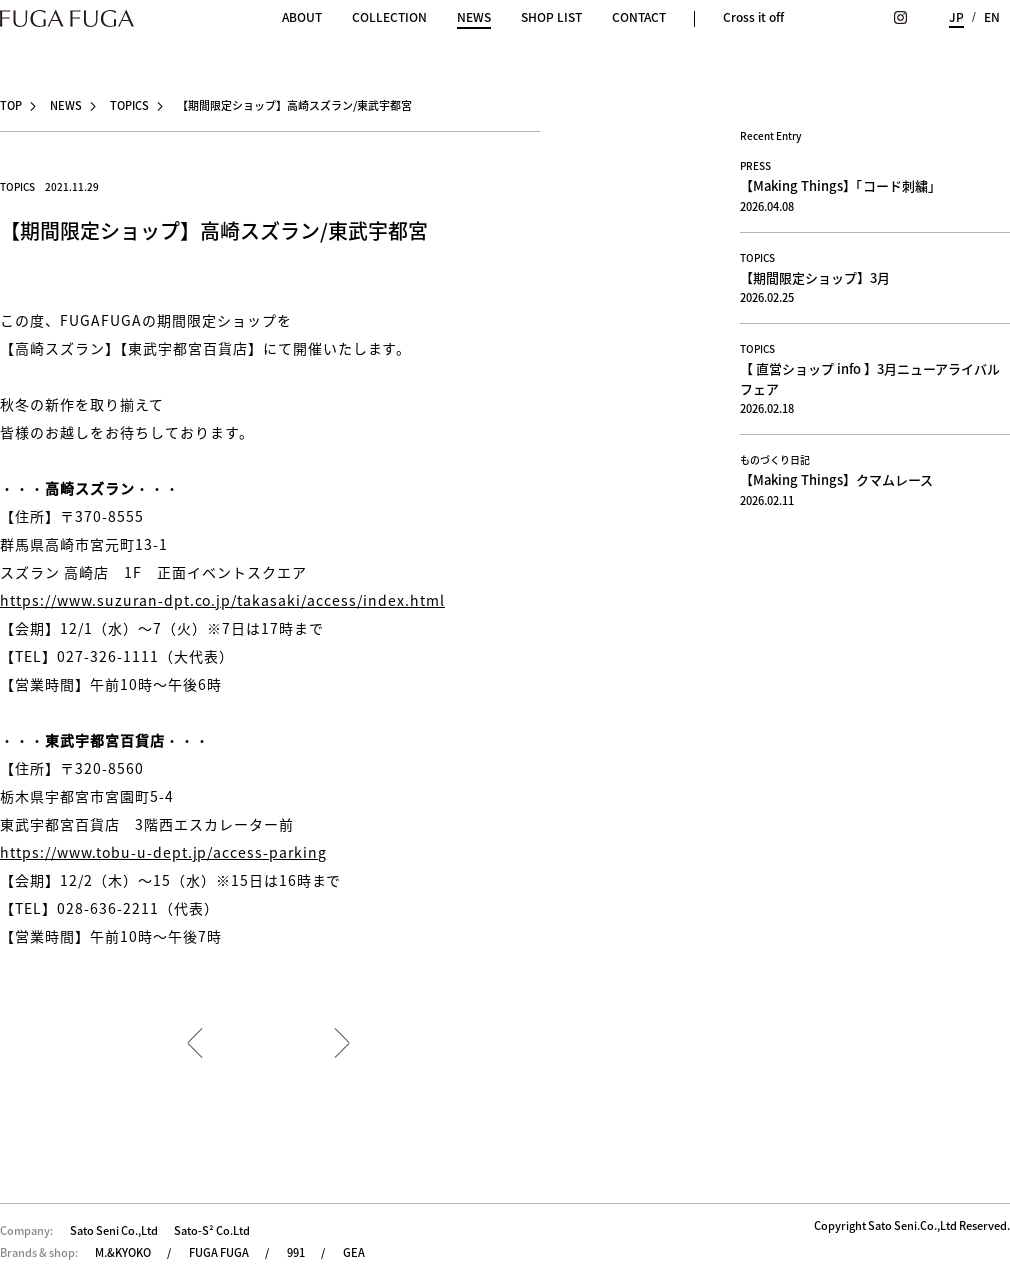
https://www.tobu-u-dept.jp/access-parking (163, 852)
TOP (11, 105)
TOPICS (129, 105)
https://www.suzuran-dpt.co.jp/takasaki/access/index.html (222, 600)
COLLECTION (389, 17)
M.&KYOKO (123, 1252)
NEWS (474, 18)
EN (992, 17)
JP (956, 17)
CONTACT (639, 17)
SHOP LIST (551, 17)
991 (296, 1252)
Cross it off (753, 17)
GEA (354, 1252)
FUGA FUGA (219, 1252)
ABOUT (302, 17)
